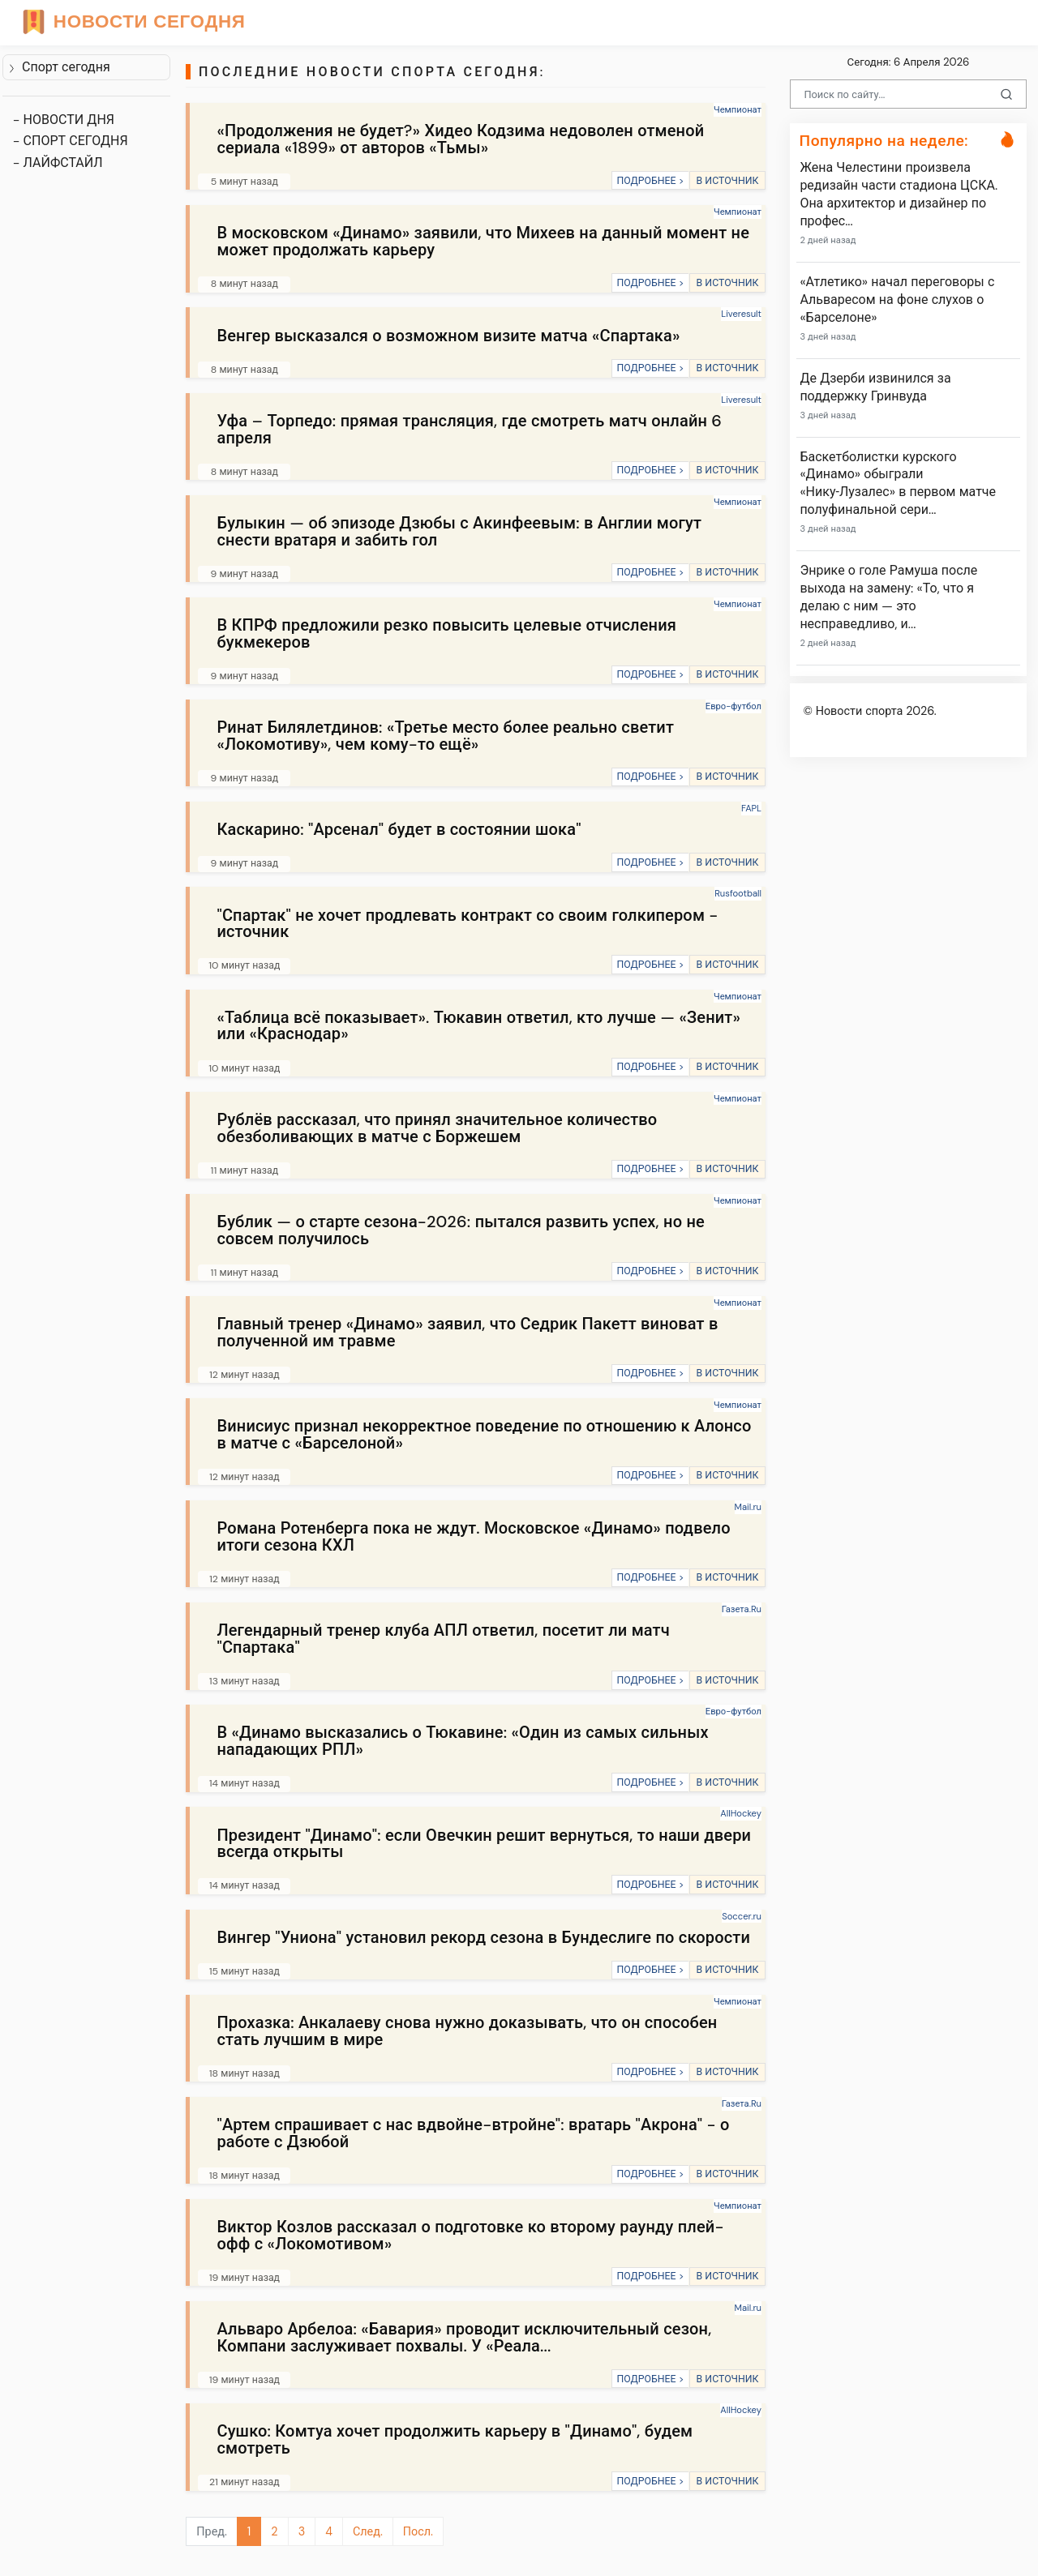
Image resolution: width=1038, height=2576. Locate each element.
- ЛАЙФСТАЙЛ (58, 162)
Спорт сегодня (59, 66)
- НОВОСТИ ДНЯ (63, 119)
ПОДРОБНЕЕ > (650, 180)
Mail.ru (748, 1507)
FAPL (751, 808)
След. (368, 2531)
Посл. (418, 2531)
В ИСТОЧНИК (727, 180)
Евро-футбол (733, 706)
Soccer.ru (741, 1916)
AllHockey (740, 1813)
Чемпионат (737, 109)
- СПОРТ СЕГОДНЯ (70, 140)
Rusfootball (737, 893)
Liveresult (741, 313)
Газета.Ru (741, 1609)
